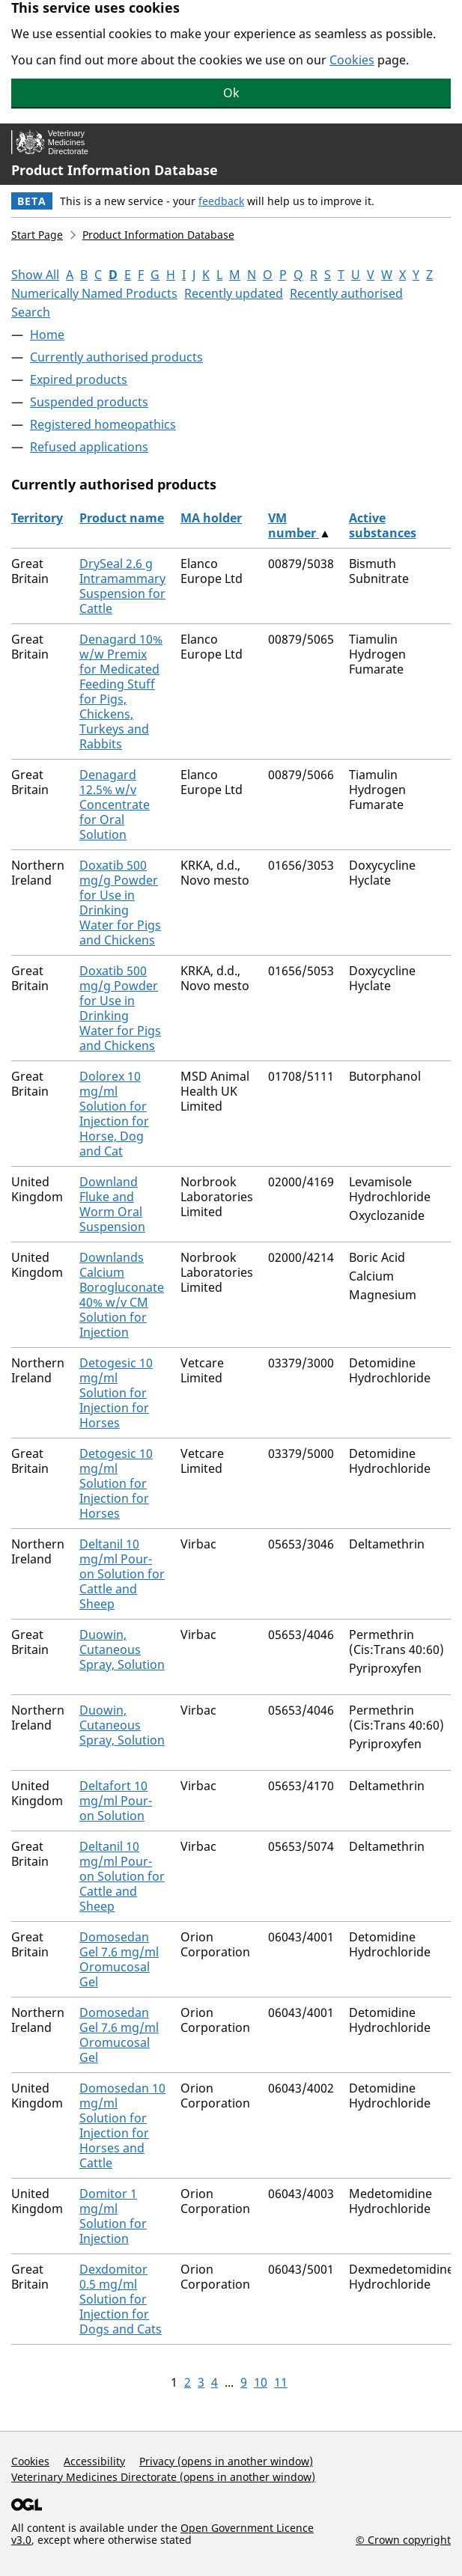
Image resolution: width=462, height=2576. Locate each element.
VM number (293, 525)
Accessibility (94, 2461)
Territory (37, 518)
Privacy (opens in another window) (226, 2461)
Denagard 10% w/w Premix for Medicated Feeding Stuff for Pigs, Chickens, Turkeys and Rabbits (120, 691)
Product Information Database (114, 169)
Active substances (382, 525)
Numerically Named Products (94, 293)
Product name (121, 518)
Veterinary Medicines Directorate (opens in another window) (163, 2477)
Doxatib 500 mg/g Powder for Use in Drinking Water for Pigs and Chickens (120, 902)
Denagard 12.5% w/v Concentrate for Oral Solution (114, 804)
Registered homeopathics (103, 424)
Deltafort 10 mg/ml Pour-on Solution (115, 1800)
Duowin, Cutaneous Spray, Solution (122, 1649)
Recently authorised (346, 293)
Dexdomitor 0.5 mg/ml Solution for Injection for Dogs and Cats (120, 2299)
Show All (35, 274)
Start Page (37, 235)
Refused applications (89, 446)
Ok (231, 93)
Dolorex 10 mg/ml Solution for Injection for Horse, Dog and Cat (114, 1113)
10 (260, 2382)
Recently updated (233, 293)
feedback (221, 201)
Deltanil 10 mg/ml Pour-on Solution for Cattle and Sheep (122, 1574)
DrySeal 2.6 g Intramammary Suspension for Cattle (122, 586)
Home (47, 334)
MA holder (211, 518)
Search (30, 312)
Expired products (78, 379)
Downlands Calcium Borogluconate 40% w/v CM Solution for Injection (121, 1294)
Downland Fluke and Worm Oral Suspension (112, 1204)
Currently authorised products (116, 357)
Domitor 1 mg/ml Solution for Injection (113, 2216)
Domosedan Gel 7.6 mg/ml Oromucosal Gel (119, 1959)
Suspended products (89, 401)
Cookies (351, 60)
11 (281, 2382)
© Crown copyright (403, 2539)
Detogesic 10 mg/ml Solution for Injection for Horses (116, 1393)
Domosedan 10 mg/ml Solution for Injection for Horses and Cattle (122, 2125)
